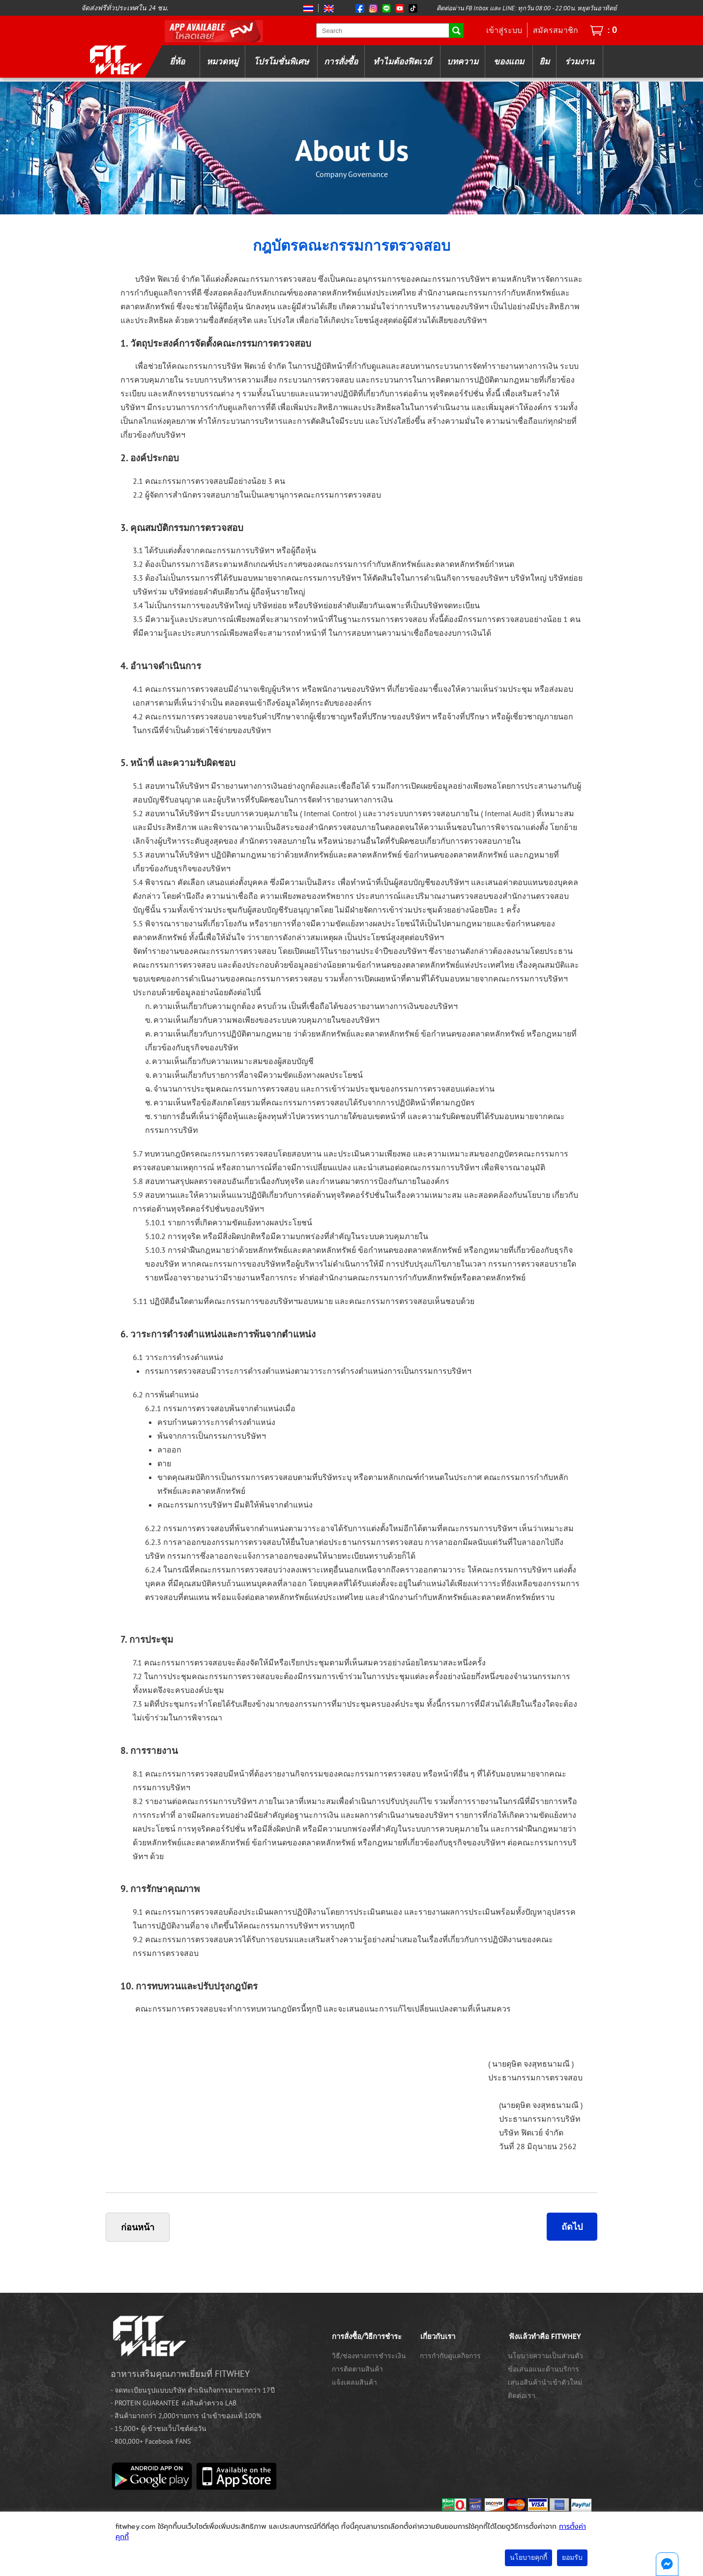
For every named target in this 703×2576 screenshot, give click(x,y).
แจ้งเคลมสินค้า (354, 2382)
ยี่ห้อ (177, 61)
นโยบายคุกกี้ (528, 2557)
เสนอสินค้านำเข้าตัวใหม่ (545, 2382)
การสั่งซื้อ (341, 61)
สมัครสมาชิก (555, 30)
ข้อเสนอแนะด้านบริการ (543, 2369)
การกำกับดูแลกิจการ (450, 2355)
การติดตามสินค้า (357, 2369)
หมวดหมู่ (222, 61)
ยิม (544, 61)
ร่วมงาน (579, 61)
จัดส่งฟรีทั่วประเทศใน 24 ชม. (124, 7)
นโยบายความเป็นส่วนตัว (545, 2355)
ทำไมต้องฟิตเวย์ (402, 61)
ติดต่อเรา (521, 2395)
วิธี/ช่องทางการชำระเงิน (369, 2355)
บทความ (462, 61)
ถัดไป (572, 2226)
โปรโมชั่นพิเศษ (281, 61)
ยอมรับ (572, 2557)
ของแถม (509, 61)
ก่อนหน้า (137, 2227)
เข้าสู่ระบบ (504, 30)
